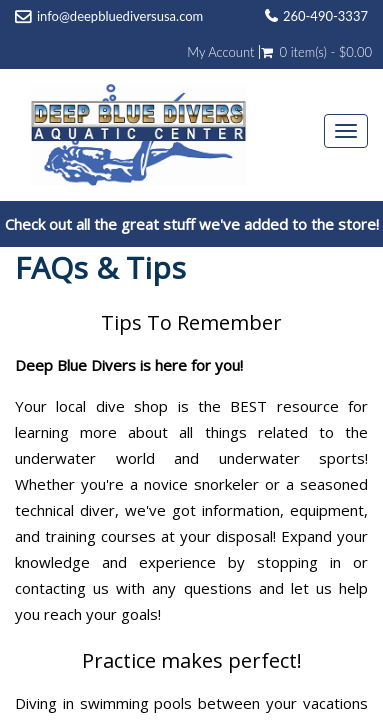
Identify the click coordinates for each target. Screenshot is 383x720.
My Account (220, 52)
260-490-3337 (325, 16)
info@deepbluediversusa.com (120, 16)
